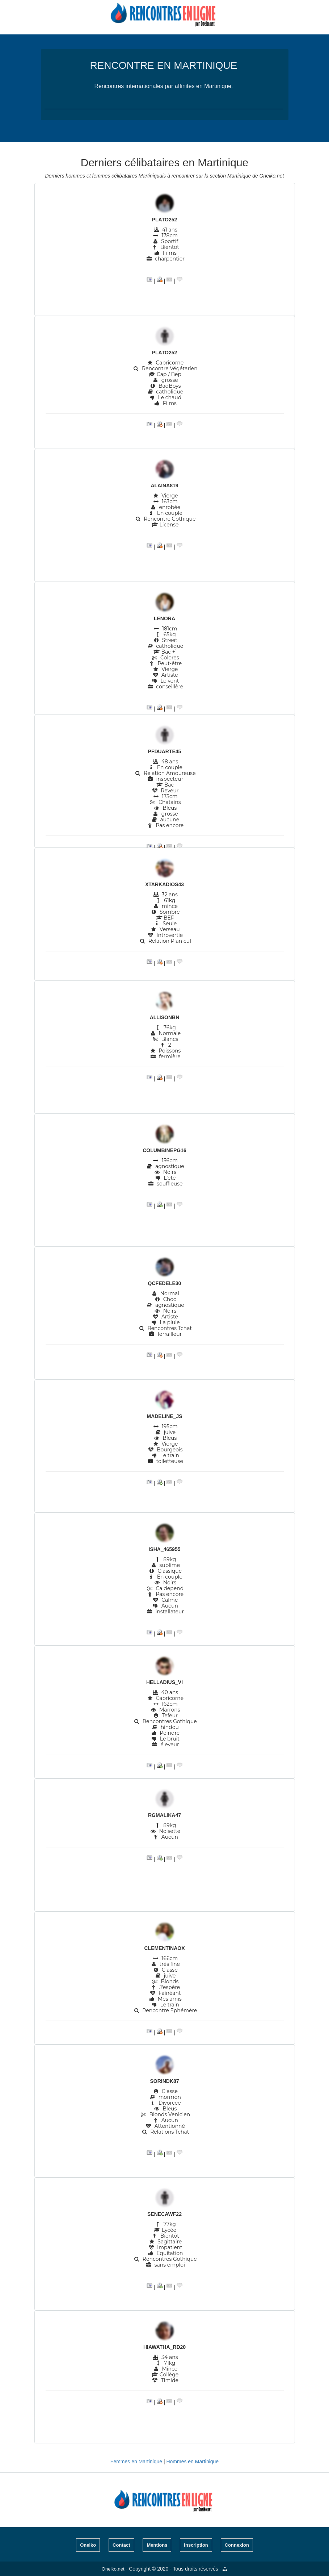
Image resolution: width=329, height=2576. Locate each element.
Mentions (157, 2545)
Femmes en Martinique (136, 2461)
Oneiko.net (113, 2569)
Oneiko (88, 2545)
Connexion (237, 2545)
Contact (121, 2545)
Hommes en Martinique (192, 2461)
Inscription (196, 2545)
